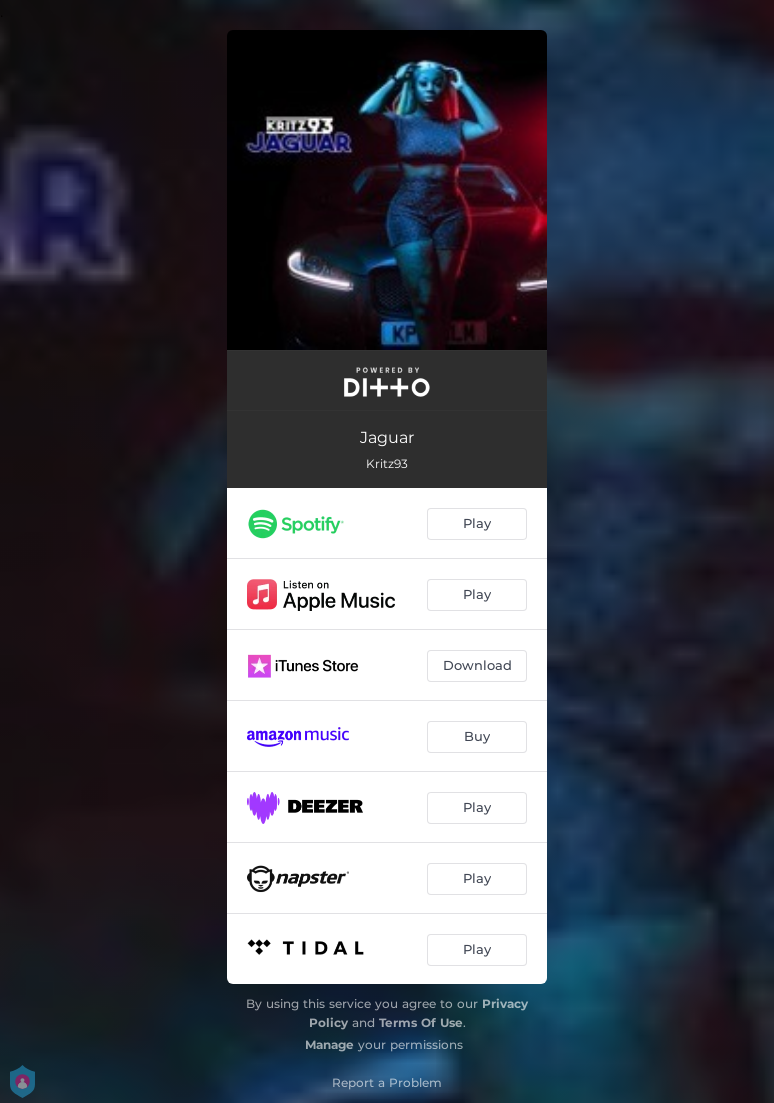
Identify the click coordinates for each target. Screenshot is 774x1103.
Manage (329, 1044)
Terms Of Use (421, 1022)
